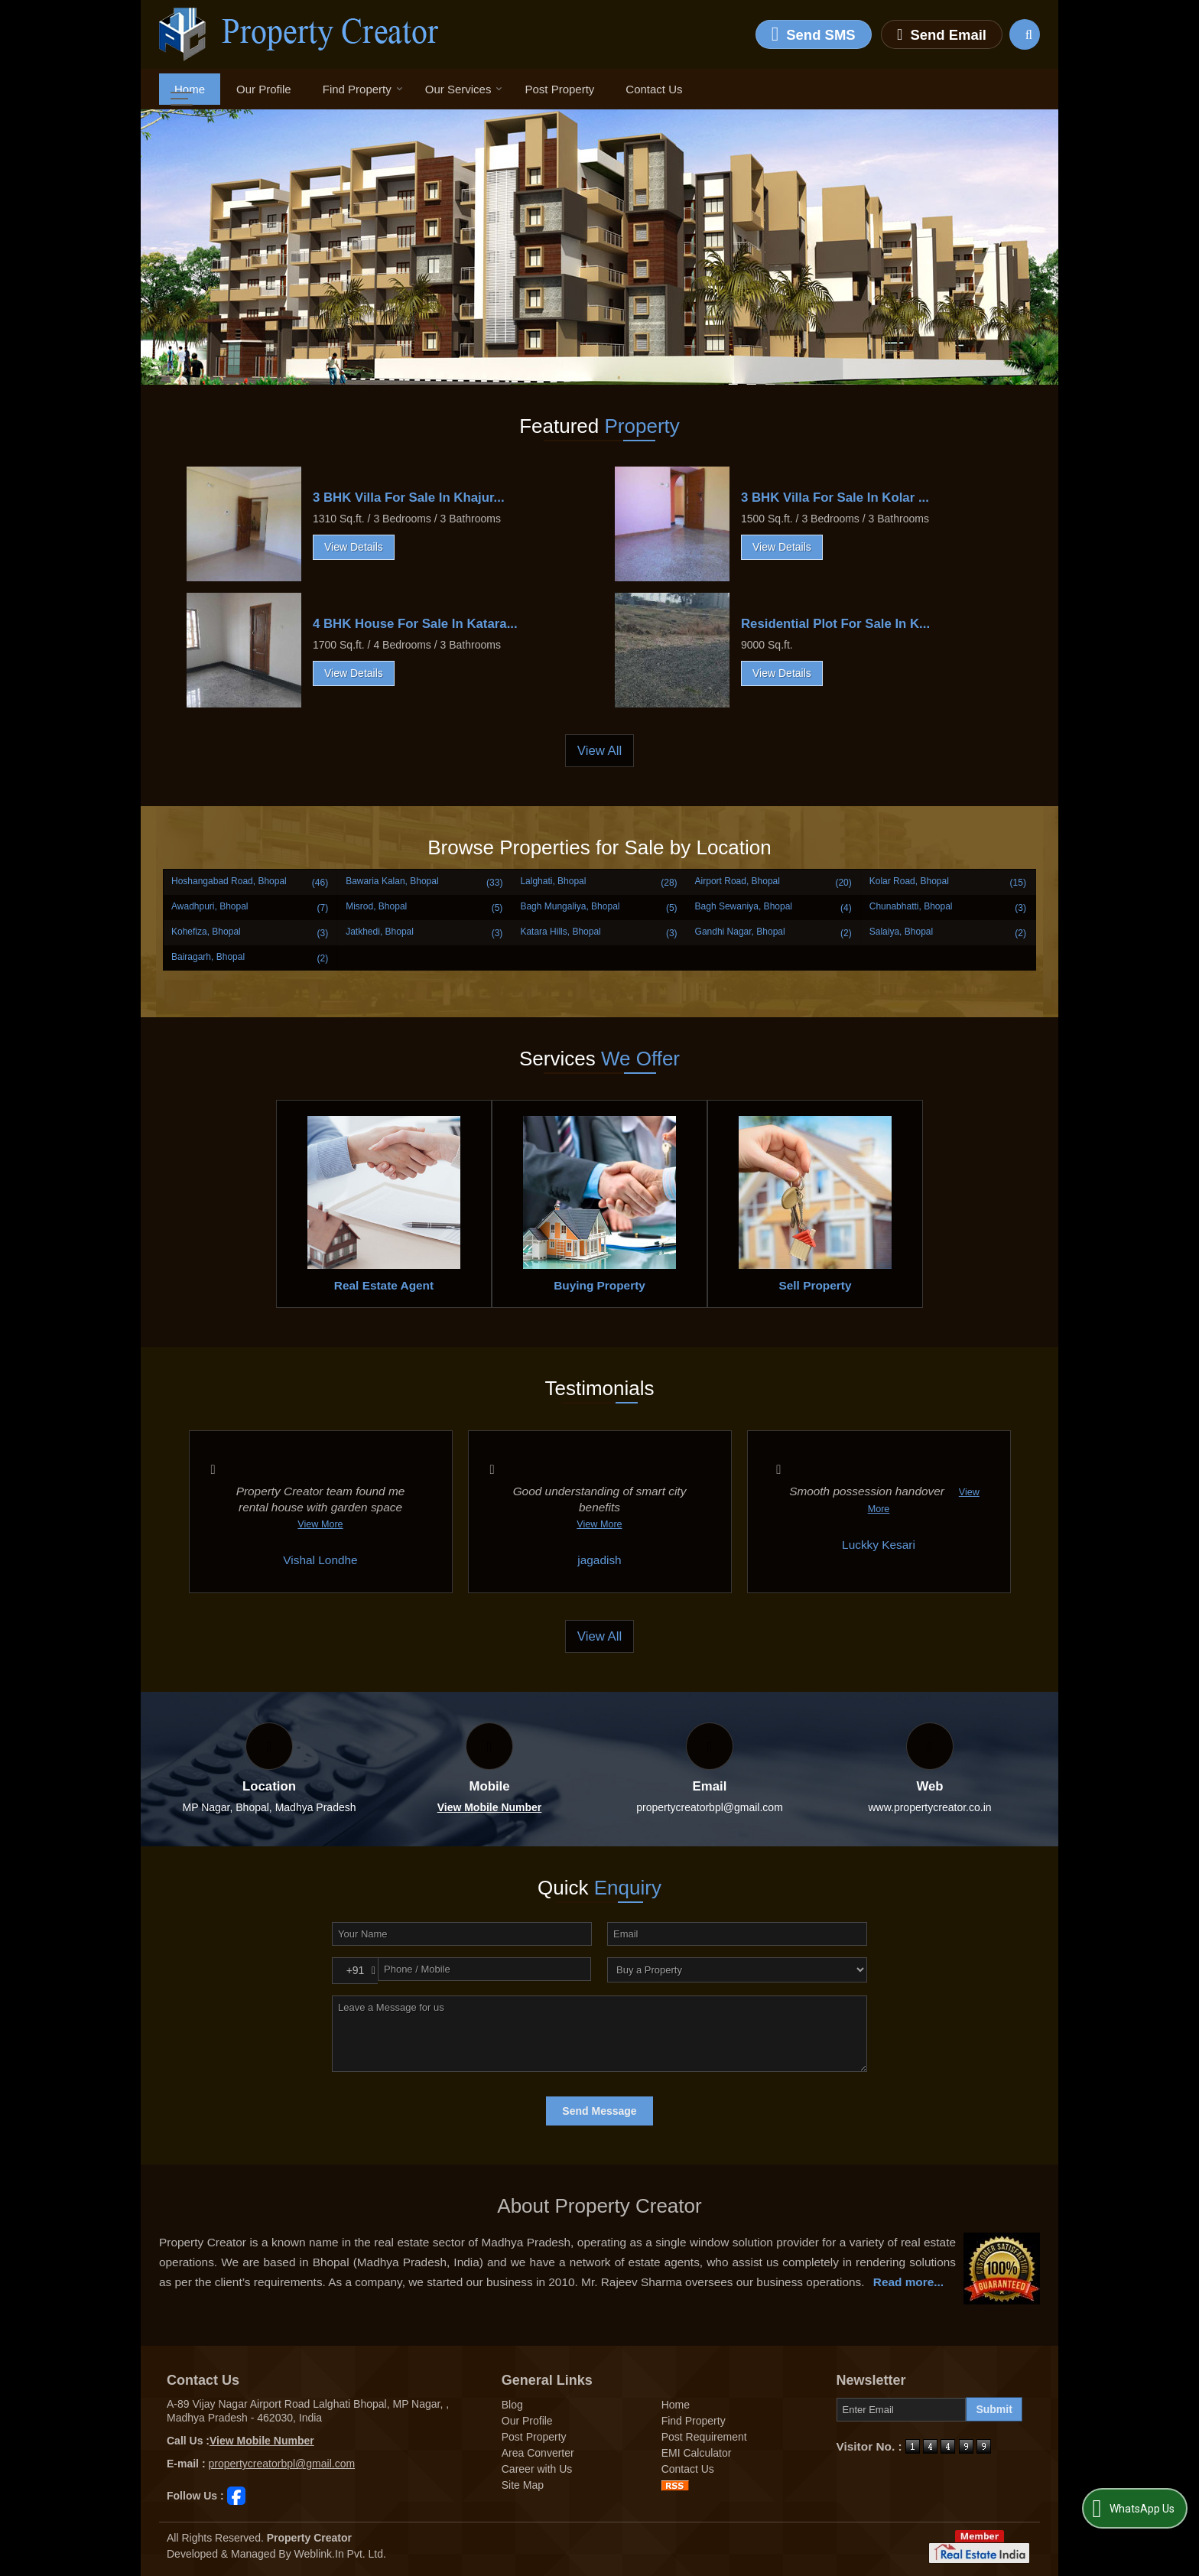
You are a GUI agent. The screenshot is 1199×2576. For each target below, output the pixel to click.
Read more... (908, 2281)
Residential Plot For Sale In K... (835, 623)
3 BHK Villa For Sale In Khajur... (409, 497)
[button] (489, 1807)
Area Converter (538, 2453)
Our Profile (263, 89)
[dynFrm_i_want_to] (737, 1969)
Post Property (559, 89)
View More (320, 1524)
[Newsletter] (902, 2410)
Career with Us (537, 2469)
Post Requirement (704, 2437)
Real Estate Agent (384, 1285)
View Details (353, 547)
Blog (512, 2405)
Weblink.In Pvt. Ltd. (340, 2554)
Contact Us (653, 89)
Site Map (523, 2485)
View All (599, 750)
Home (189, 89)
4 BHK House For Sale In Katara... (415, 623)
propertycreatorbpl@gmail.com (709, 1807)
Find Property (363, 89)
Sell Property (815, 1285)
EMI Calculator (696, 2453)
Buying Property (599, 1285)
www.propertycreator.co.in (929, 1807)
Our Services (464, 89)
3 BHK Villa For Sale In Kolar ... (835, 497)
